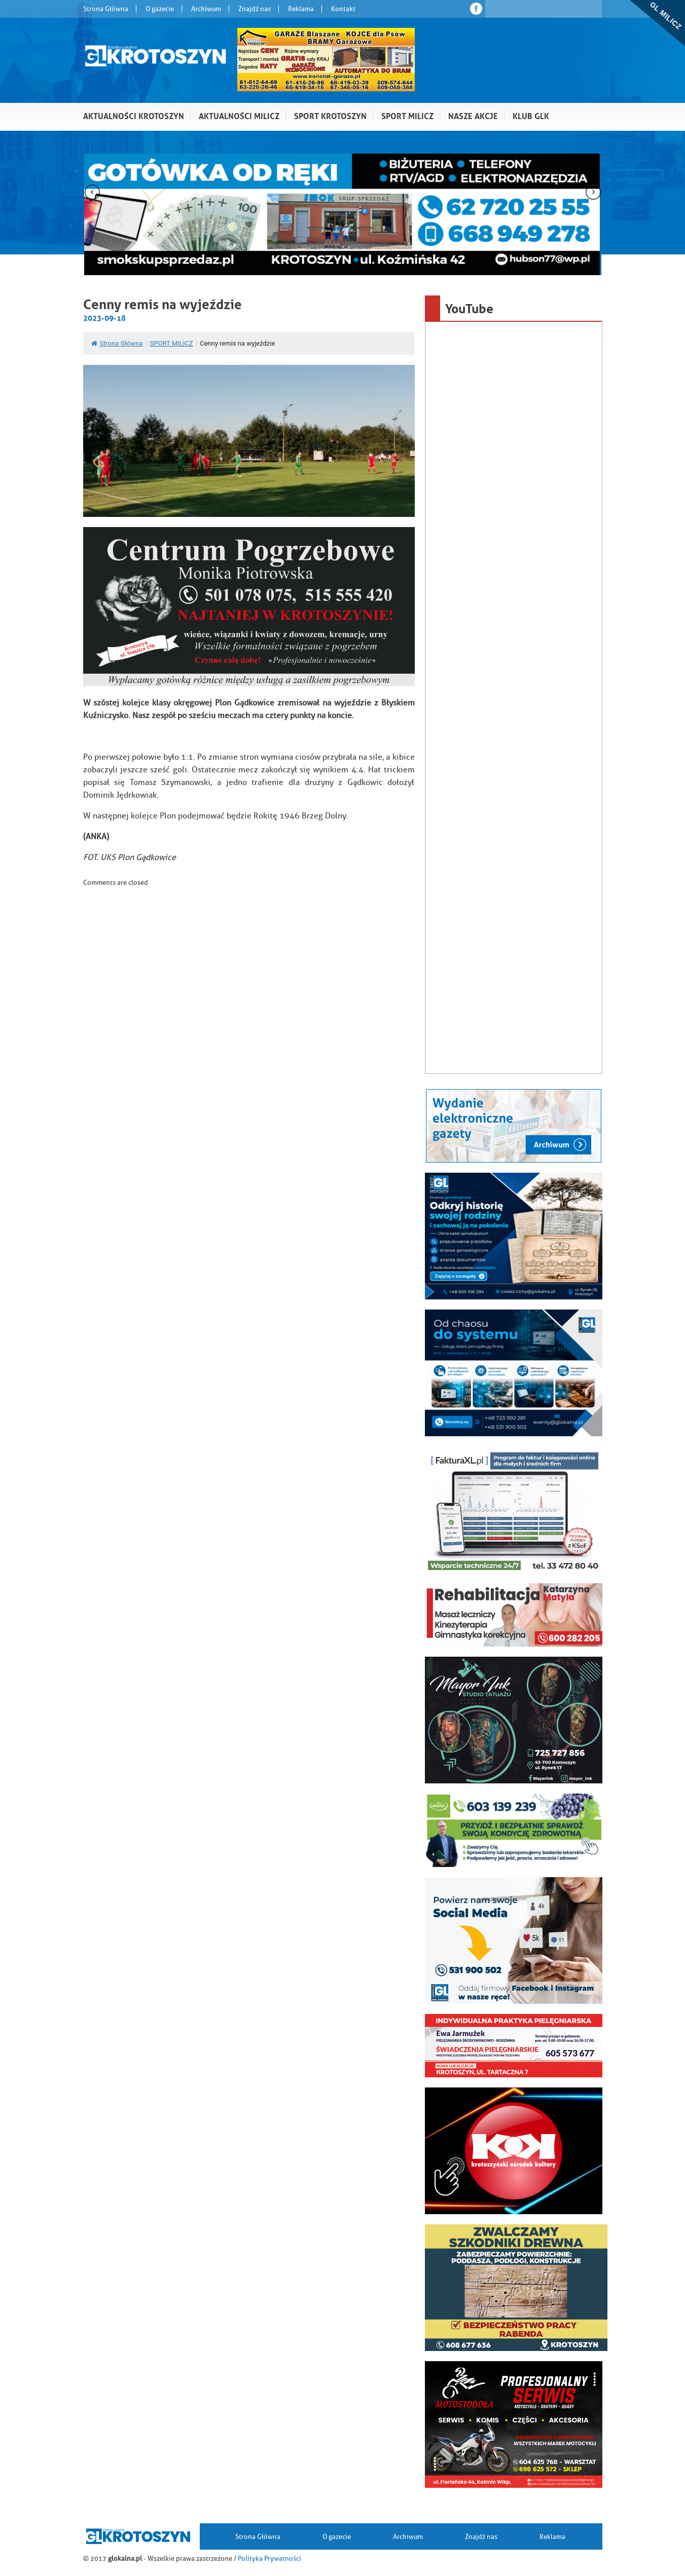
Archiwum (206, 9)
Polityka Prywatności (269, 2558)
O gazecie (160, 9)
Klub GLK (531, 115)
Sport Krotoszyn (330, 115)
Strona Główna (105, 9)
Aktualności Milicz (239, 115)
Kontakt (343, 9)
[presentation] (92, 193)
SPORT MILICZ (171, 343)
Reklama (301, 9)
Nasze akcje (473, 115)
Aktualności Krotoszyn (133, 115)
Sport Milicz (407, 115)
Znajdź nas (254, 9)
